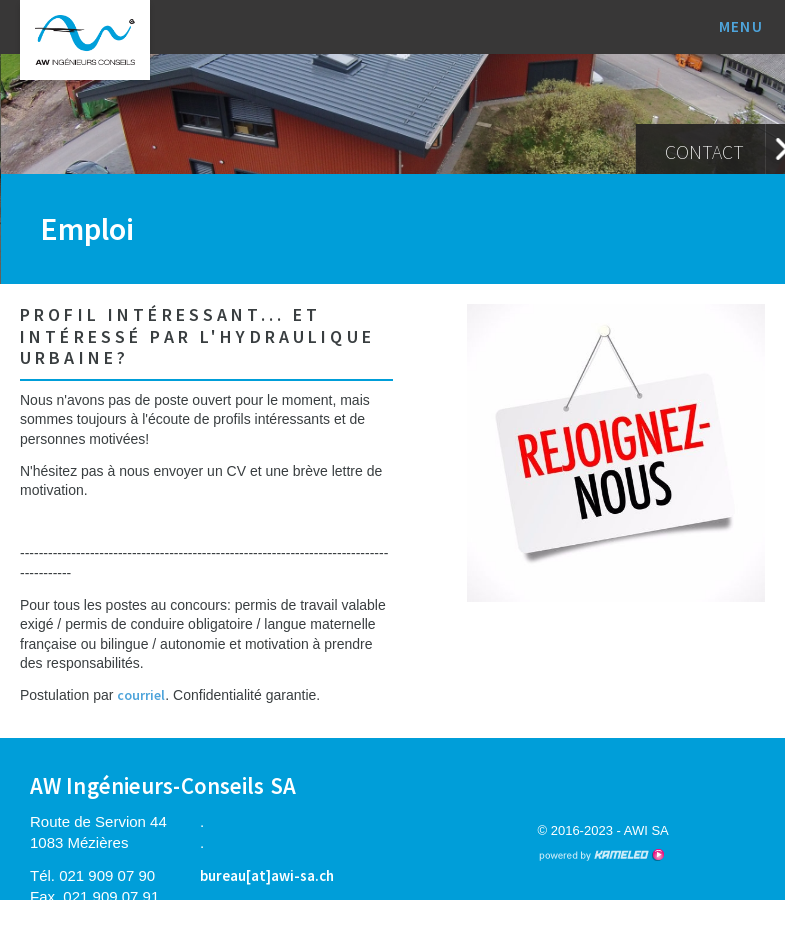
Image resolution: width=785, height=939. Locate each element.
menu (750, 26)
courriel (141, 695)
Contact (704, 152)
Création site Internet (601, 855)
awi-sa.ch (85, 40)
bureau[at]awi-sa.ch (267, 875)
